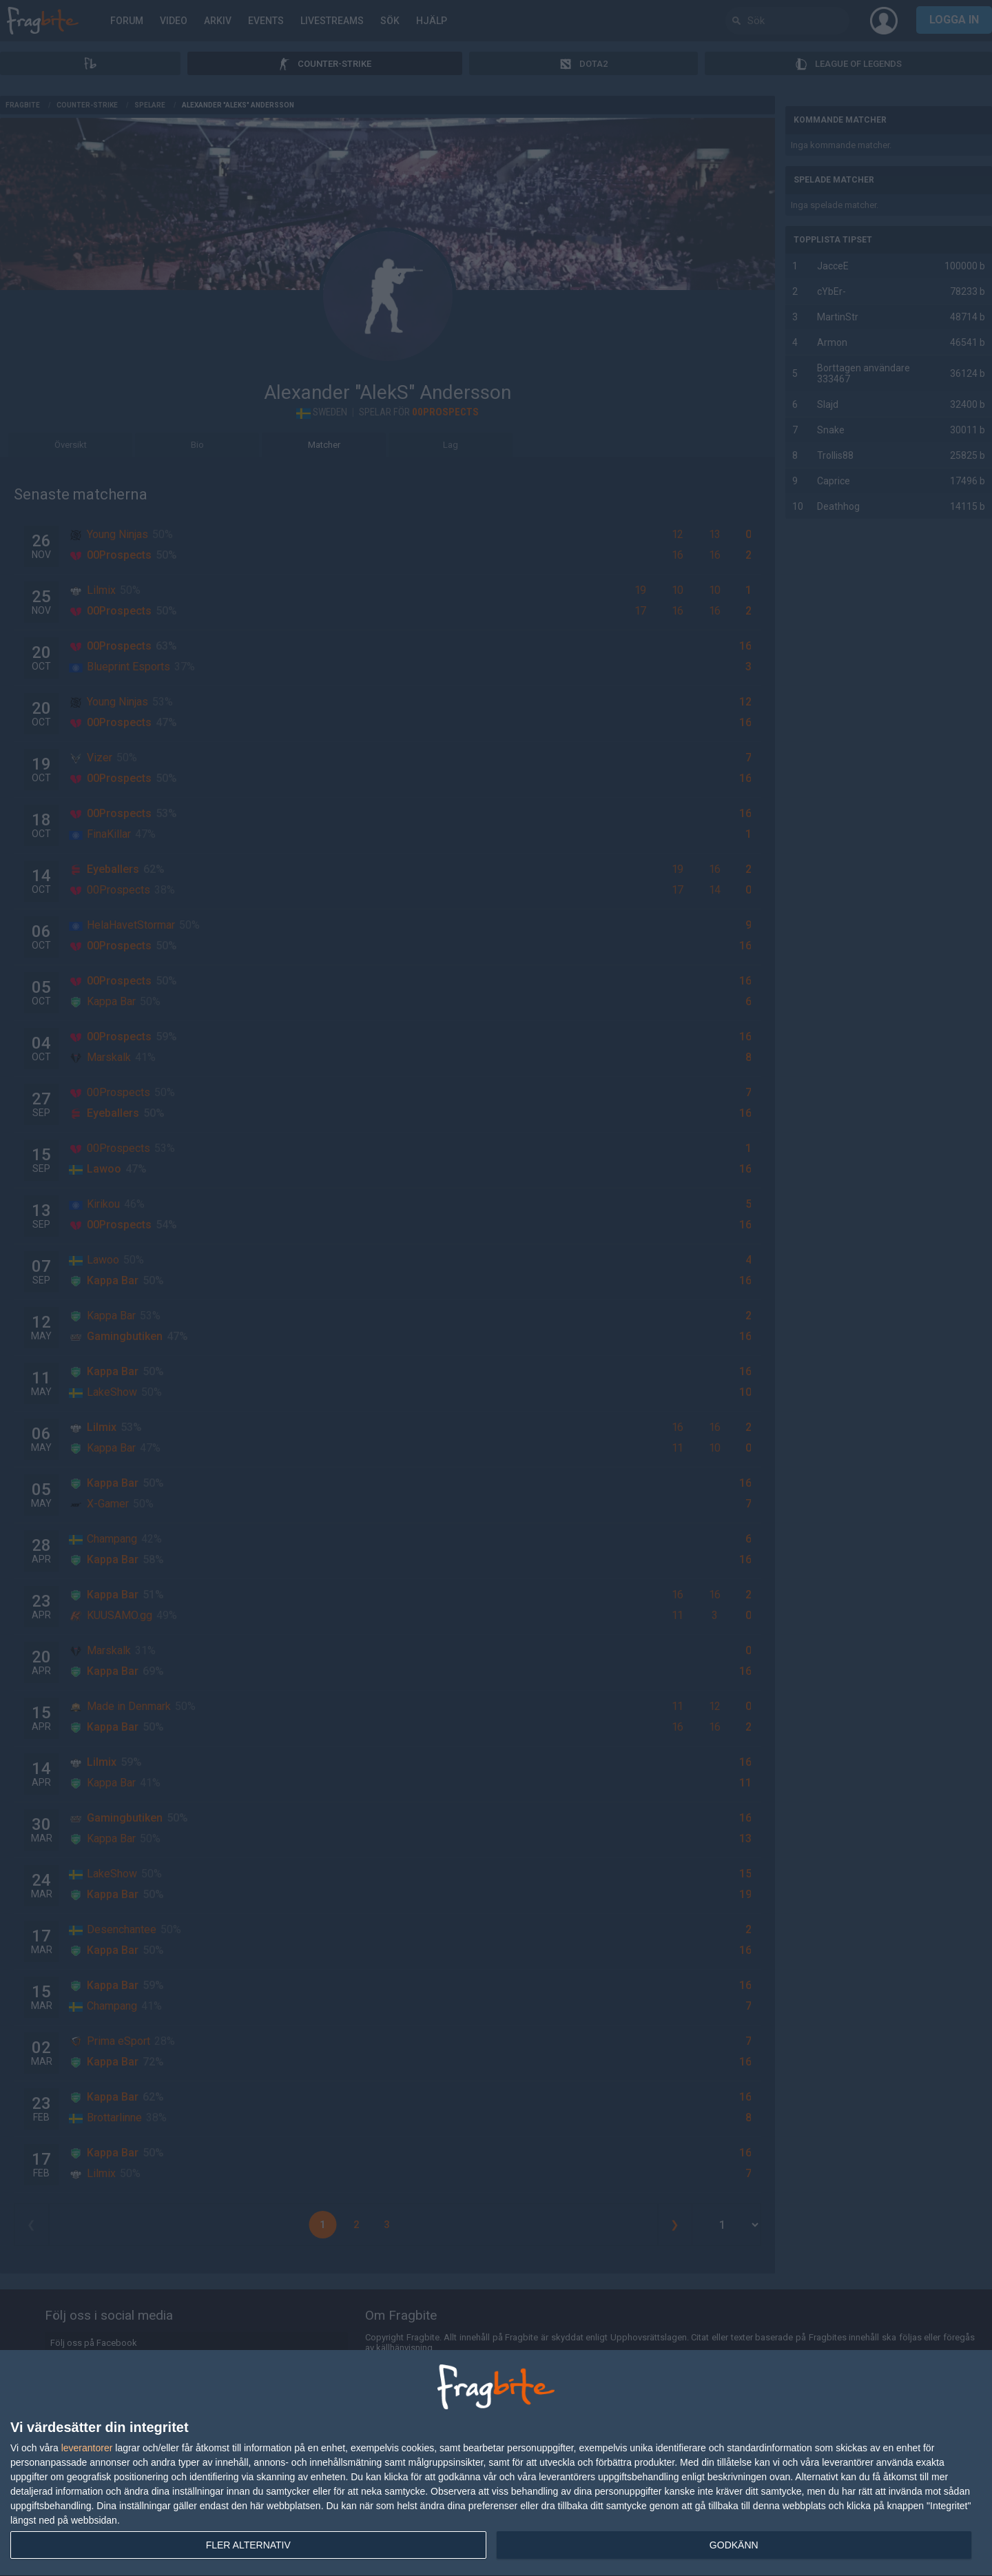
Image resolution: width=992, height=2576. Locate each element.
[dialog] (496, 2463)
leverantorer (87, 2448)
